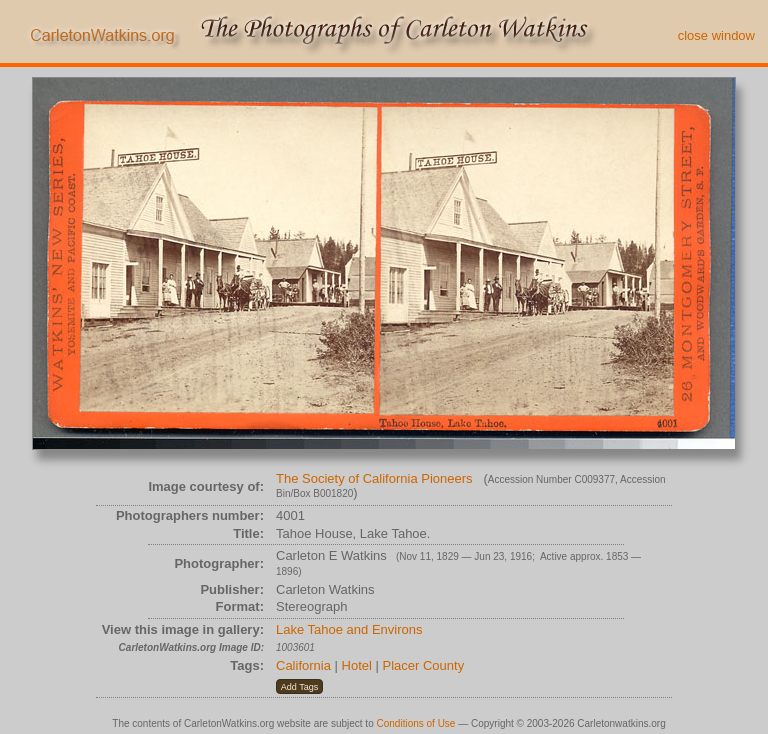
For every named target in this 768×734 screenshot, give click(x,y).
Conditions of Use (416, 723)
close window (716, 35)
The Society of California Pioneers (374, 478)
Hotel (357, 665)
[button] (299, 687)
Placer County (424, 665)
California (303, 665)
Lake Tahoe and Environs (349, 629)
